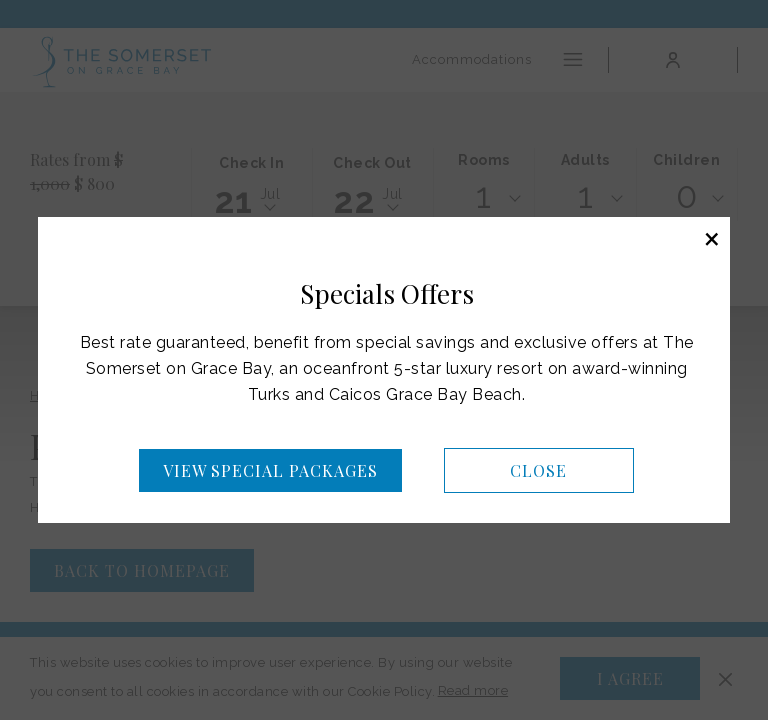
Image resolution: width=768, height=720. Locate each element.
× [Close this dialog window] (712, 238)
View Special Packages (270, 470)
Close (538, 470)
